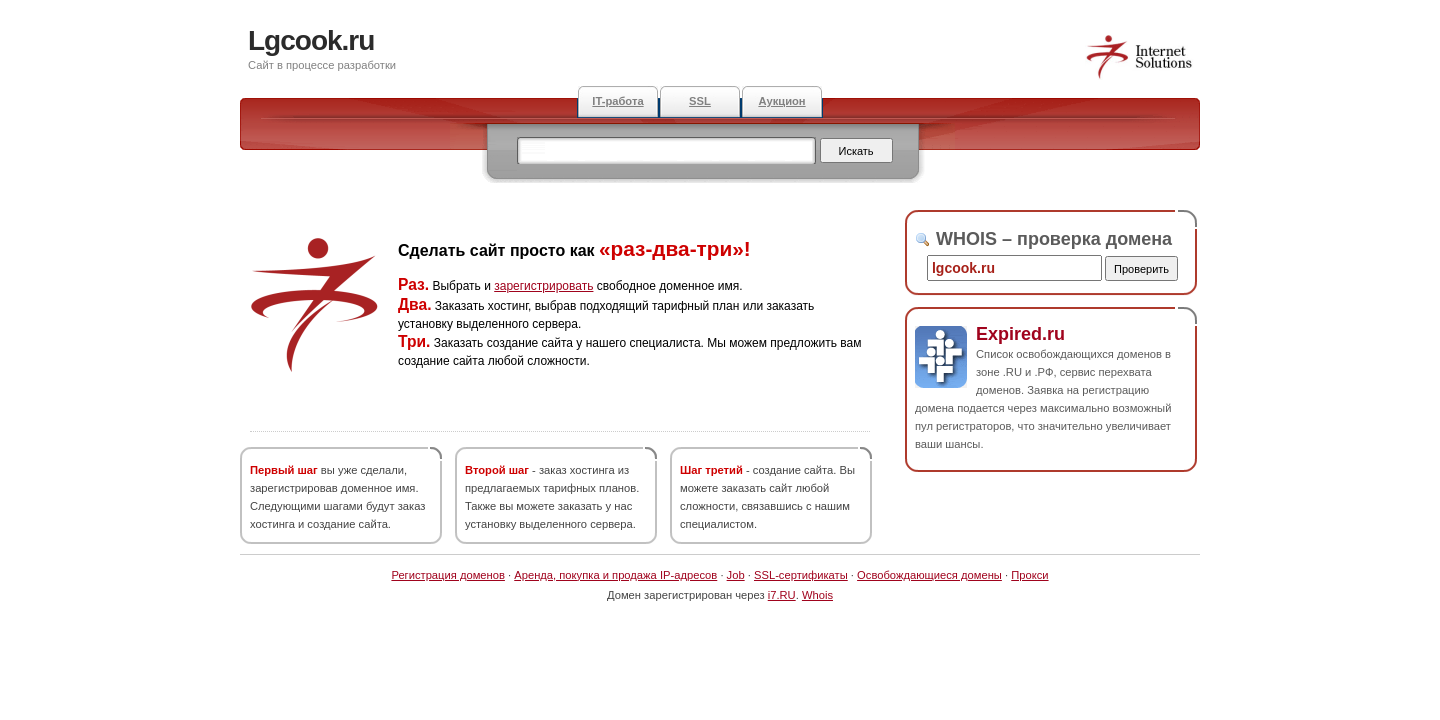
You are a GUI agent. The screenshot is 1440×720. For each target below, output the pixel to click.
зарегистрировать (543, 286)
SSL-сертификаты (801, 575)
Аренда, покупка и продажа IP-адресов (615, 575)
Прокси (1029, 575)
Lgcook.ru (311, 40)
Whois (817, 595)
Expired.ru (1020, 334)
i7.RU (782, 595)
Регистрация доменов (448, 575)
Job (736, 575)
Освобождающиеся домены (929, 575)
